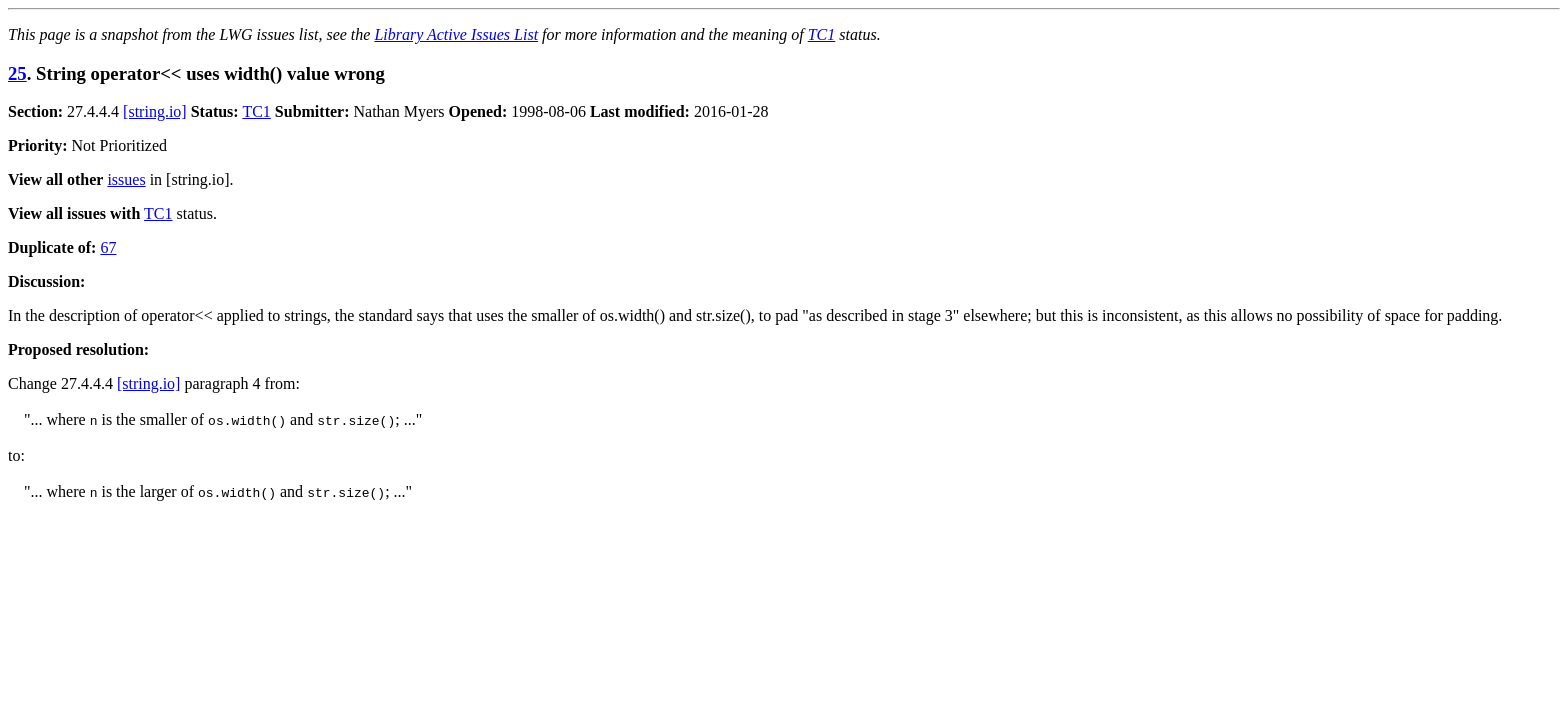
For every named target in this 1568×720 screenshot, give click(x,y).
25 (17, 73)
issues (126, 179)
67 (108, 247)
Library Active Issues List (456, 34)
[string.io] (155, 111)
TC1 (822, 34)
